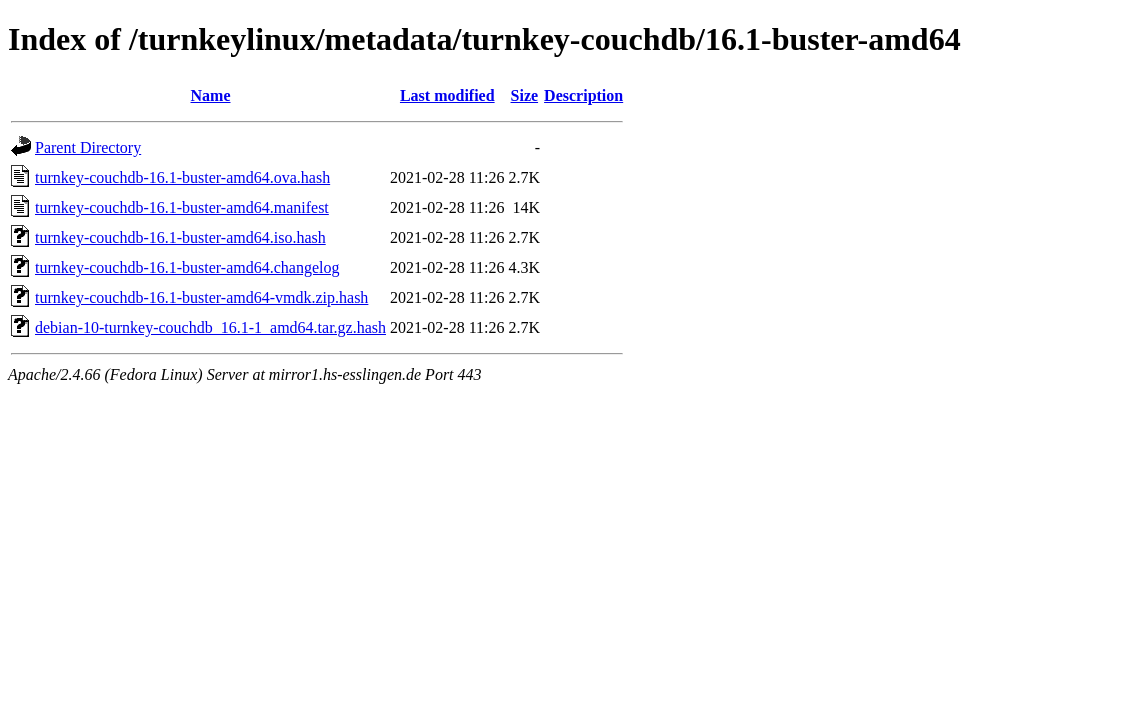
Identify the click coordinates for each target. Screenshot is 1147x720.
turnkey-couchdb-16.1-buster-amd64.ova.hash (182, 177)
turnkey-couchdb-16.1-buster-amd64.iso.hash (180, 237)
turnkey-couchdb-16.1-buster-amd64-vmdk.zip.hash (201, 297)
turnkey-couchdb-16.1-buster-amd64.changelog (187, 267)
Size (525, 95)
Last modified (447, 95)
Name (211, 95)
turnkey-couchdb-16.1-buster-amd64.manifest (182, 207)
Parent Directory (88, 147)
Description (583, 95)
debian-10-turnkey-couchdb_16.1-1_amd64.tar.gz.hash (210, 327)
